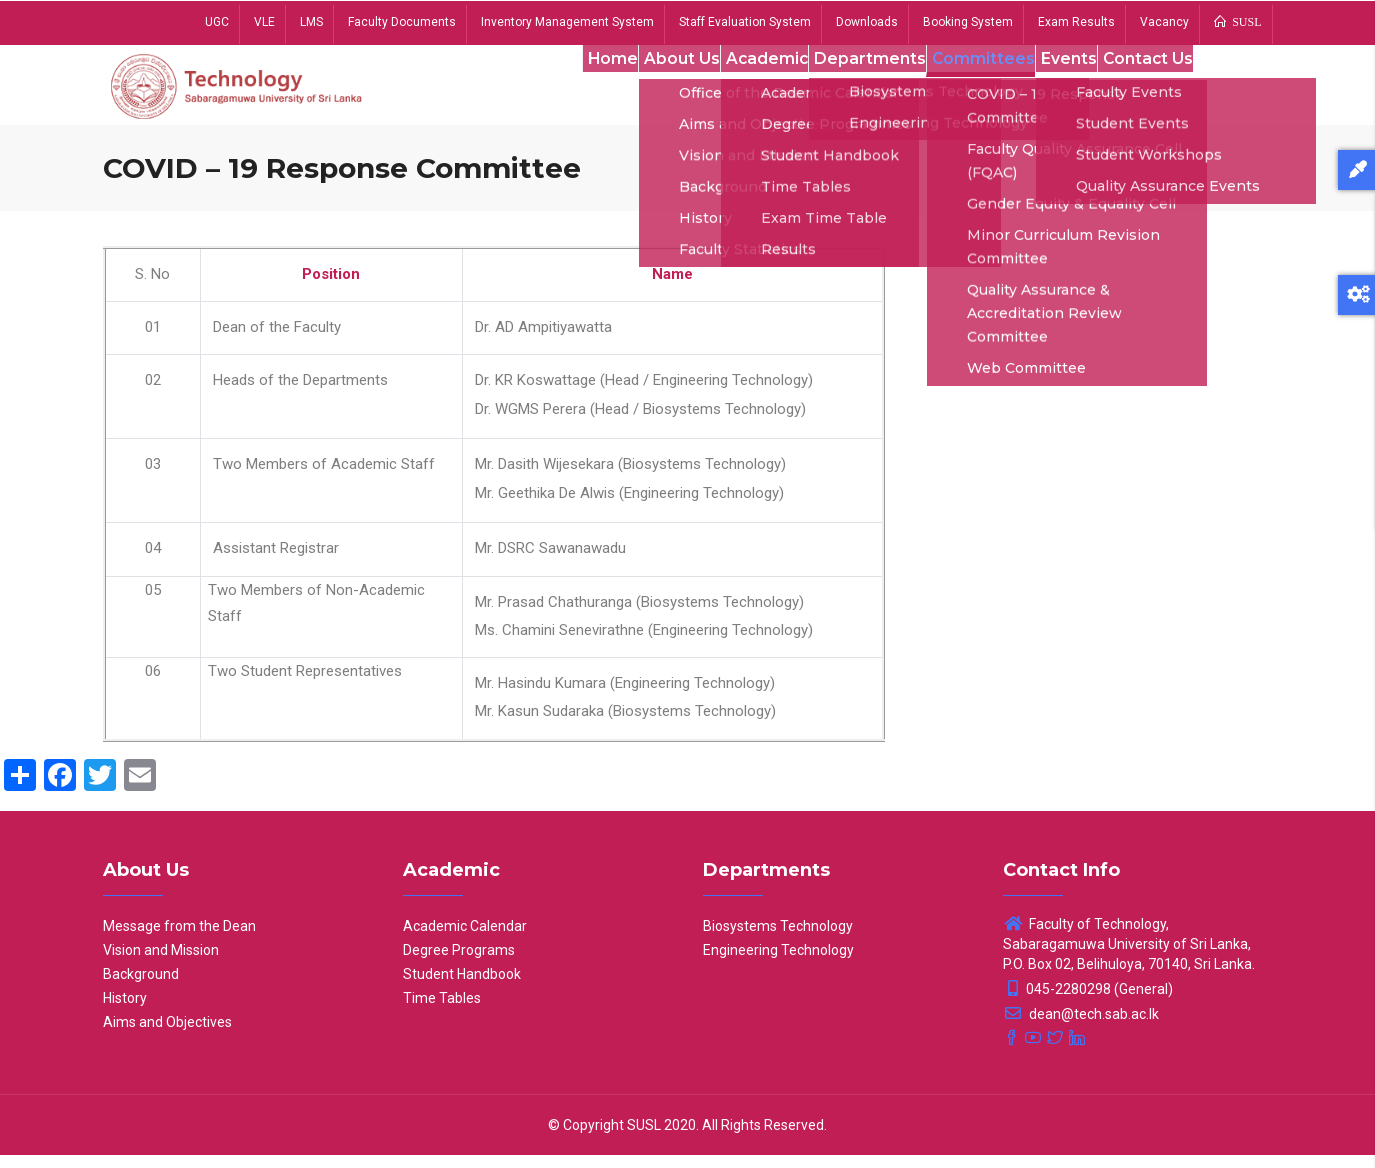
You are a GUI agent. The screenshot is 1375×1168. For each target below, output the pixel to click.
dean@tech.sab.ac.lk (1081, 1027)
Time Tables (442, 1011)
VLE (264, 22)
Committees (963, 89)
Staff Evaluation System (745, 22)
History (125, 1011)
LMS (311, 22)
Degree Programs (459, 963)
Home (572, 89)
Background (141, 987)
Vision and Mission (161, 963)
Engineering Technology (778, 963)
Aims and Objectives (167, 1035)
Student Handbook (462, 987)
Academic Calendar (465, 939)
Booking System (968, 22)
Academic (741, 89)
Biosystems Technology (778, 939)
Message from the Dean (179, 939)
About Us (649, 89)
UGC (217, 22)
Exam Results (1076, 22)
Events (1054, 89)
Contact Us (1141, 89)
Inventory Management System (567, 22)
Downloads (867, 22)
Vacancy (1164, 22)
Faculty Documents (402, 22)
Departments (848, 89)
